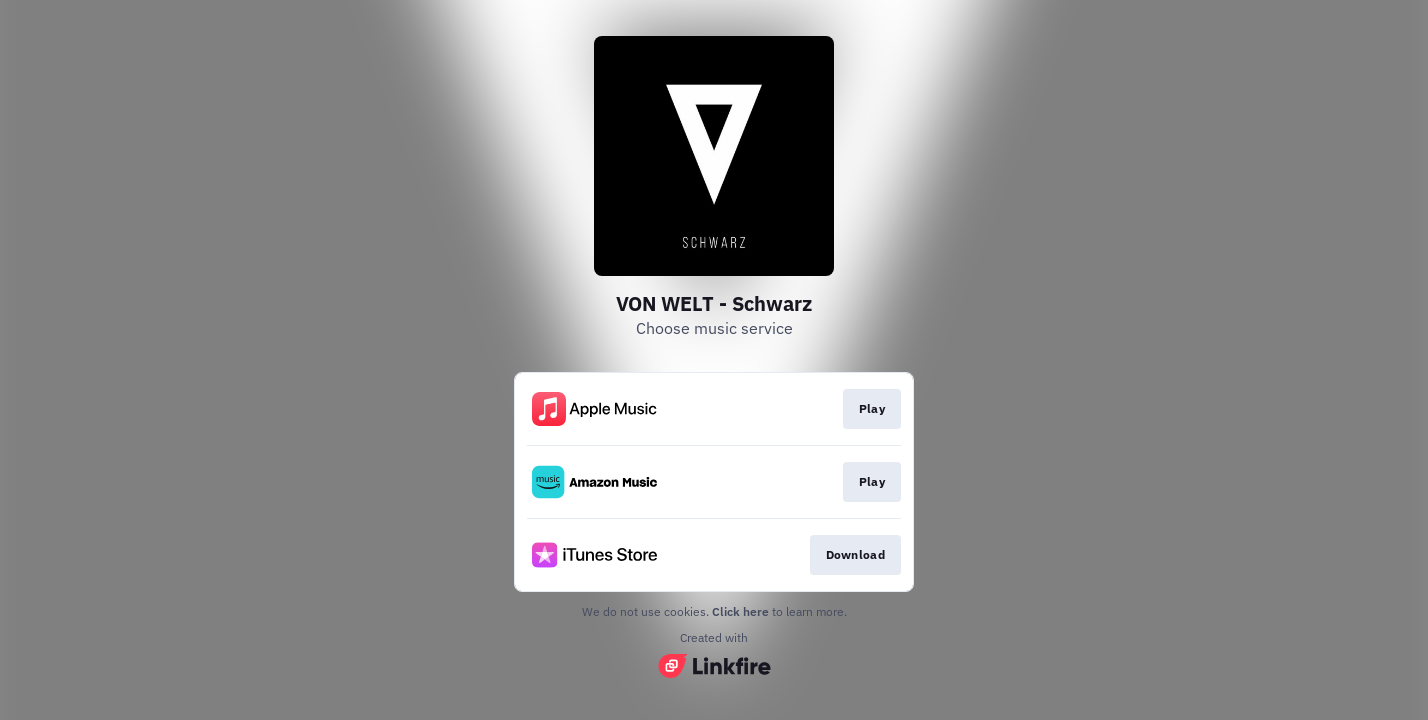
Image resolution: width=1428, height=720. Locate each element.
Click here (740, 611)
